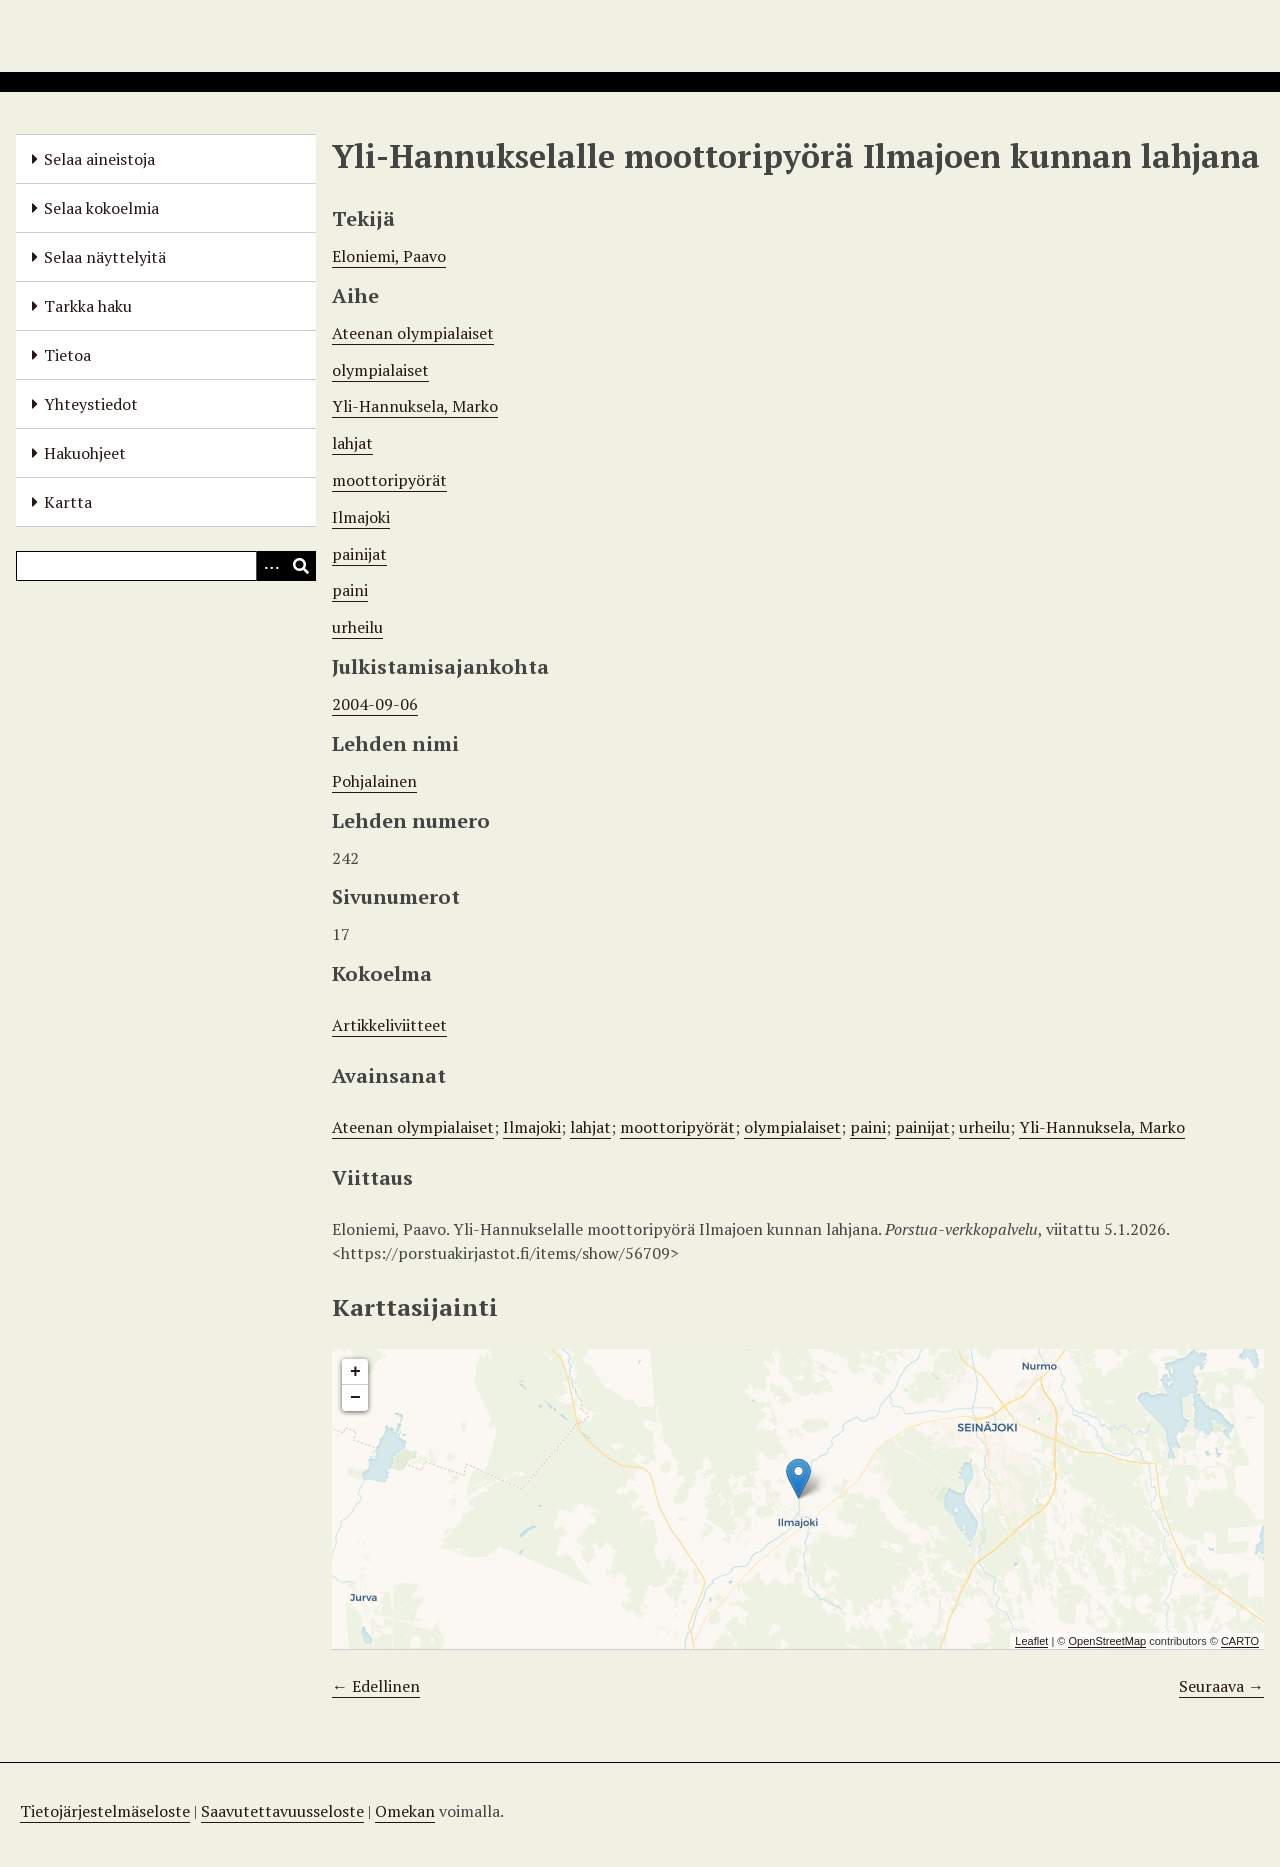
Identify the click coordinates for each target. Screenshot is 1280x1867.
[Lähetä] (301, 566)
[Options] (271, 566)
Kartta (68, 502)
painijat (359, 554)
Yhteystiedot (91, 404)
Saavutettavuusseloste (282, 1811)
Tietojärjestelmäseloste (105, 1811)
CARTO (1240, 1641)
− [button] (355, 1398)
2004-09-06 (375, 704)
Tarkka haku (88, 306)
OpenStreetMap (1107, 1641)
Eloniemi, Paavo (389, 256)
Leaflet (1031, 1641)
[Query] (166, 566)
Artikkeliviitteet (389, 1025)
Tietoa (67, 355)
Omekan (405, 1811)
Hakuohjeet (85, 453)
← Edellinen (376, 1686)
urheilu (357, 627)
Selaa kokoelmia (101, 208)
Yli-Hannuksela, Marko (415, 406)
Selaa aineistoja (99, 159)
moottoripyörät (389, 480)
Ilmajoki (361, 517)
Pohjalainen (374, 781)
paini (350, 590)
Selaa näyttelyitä (105, 257)
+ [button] (355, 1372)
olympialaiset (380, 370)
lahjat (352, 443)
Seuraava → (1221, 1686)
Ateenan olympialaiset (413, 333)
